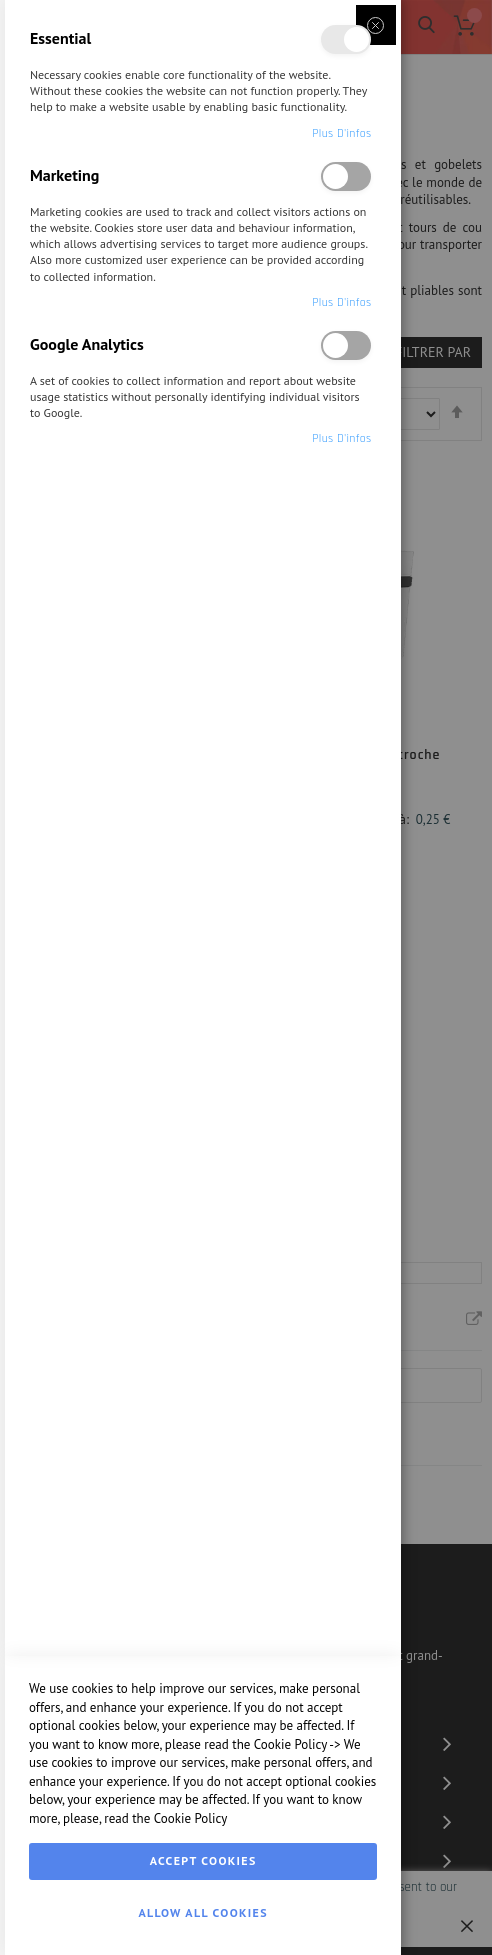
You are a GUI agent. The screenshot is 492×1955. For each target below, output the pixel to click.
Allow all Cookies (202, 1912)
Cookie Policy (290, 1744)
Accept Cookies (203, 1860)
